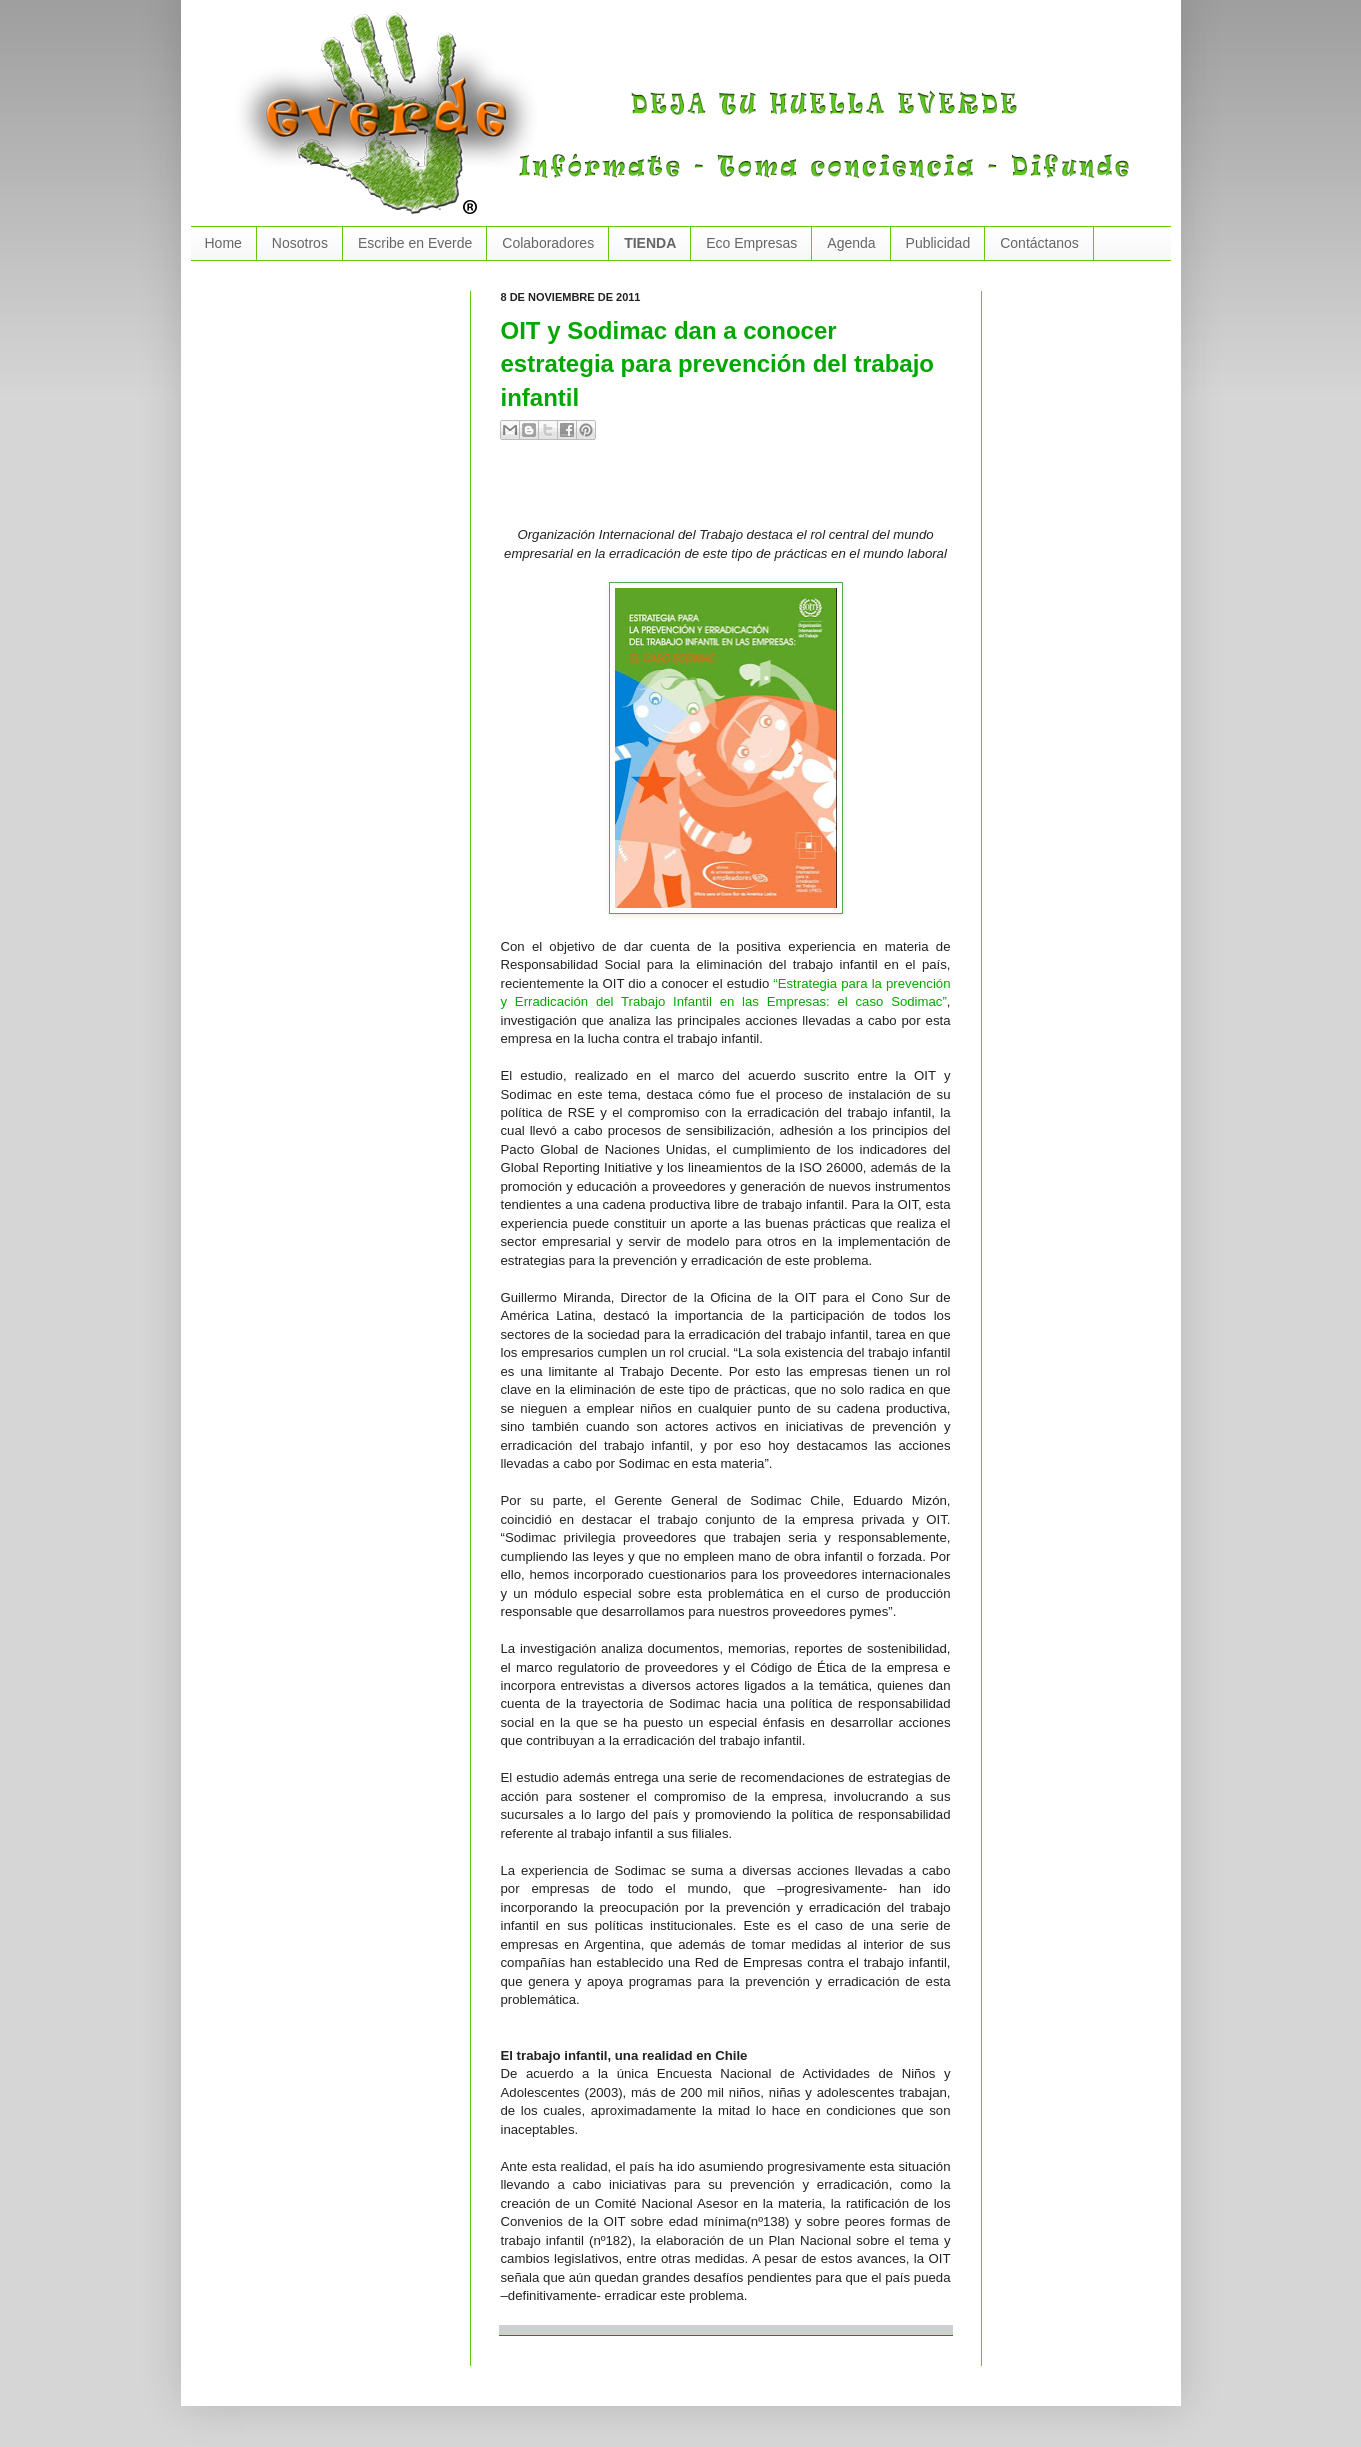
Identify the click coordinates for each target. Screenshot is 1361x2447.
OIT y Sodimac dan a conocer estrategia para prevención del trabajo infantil (718, 364)
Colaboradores (548, 243)
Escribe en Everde (415, 243)
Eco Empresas (751, 243)
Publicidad (938, 243)
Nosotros (300, 243)
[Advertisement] (735, 491)
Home (223, 243)
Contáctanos (1039, 243)
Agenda (851, 243)
